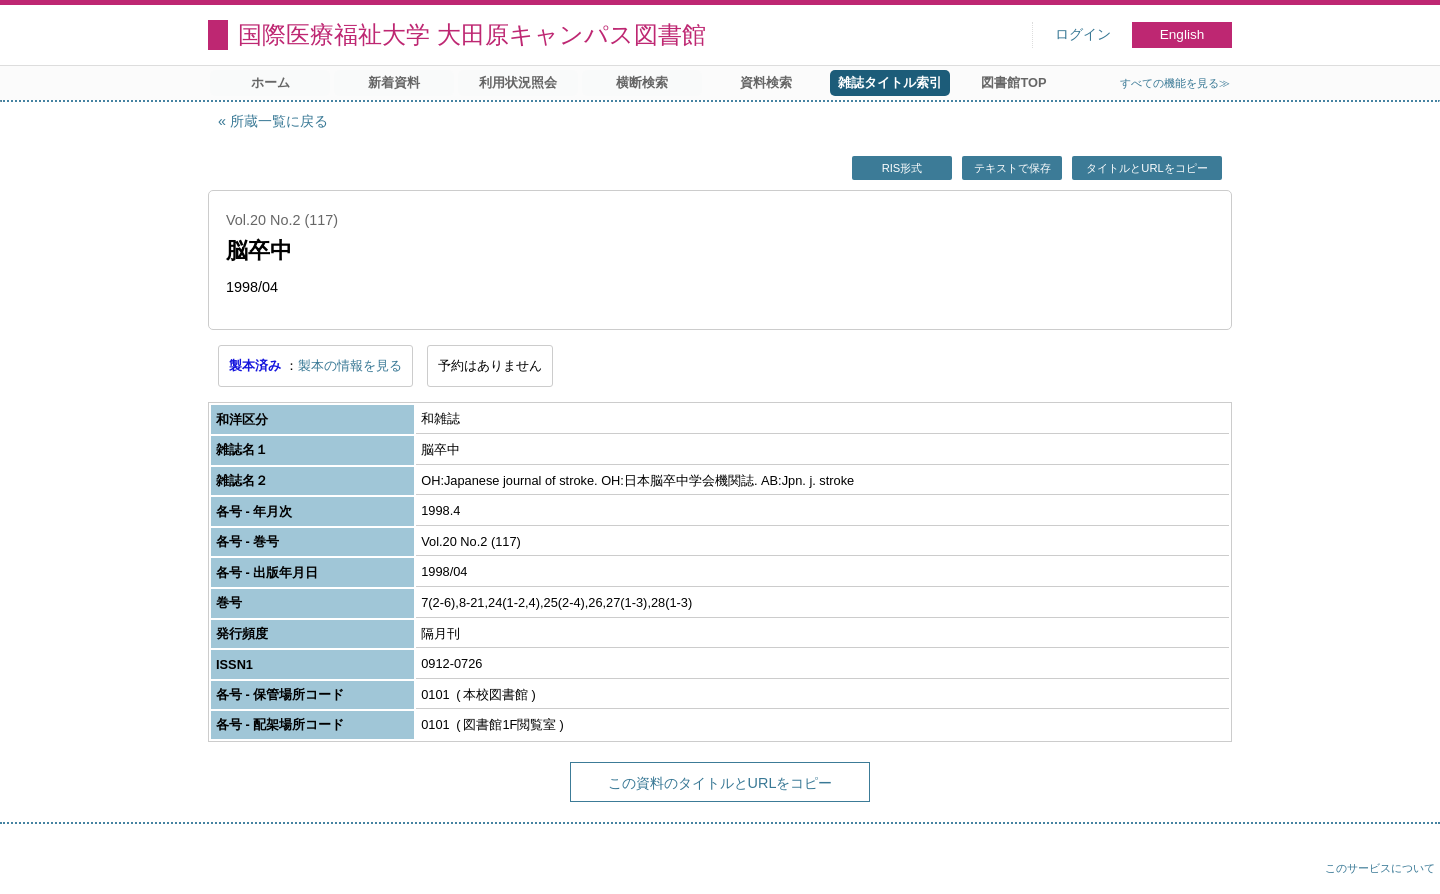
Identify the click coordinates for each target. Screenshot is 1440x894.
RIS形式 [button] (902, 168)
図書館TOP (1013, 82)
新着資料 (394, 82)
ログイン (1083, 34)
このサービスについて (1380, 868)
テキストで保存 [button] (1012, 168)
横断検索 (642, 82)
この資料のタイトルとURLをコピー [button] (720, 783)
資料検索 (766, 82)
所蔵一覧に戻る (279, 121)
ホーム (270, 82)
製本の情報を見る (350, 365)
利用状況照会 (518, 82)
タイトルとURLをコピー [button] (1146, 168)
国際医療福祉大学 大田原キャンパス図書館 (472, 34)
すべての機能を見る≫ (1175, 83)
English (1182, 34)
